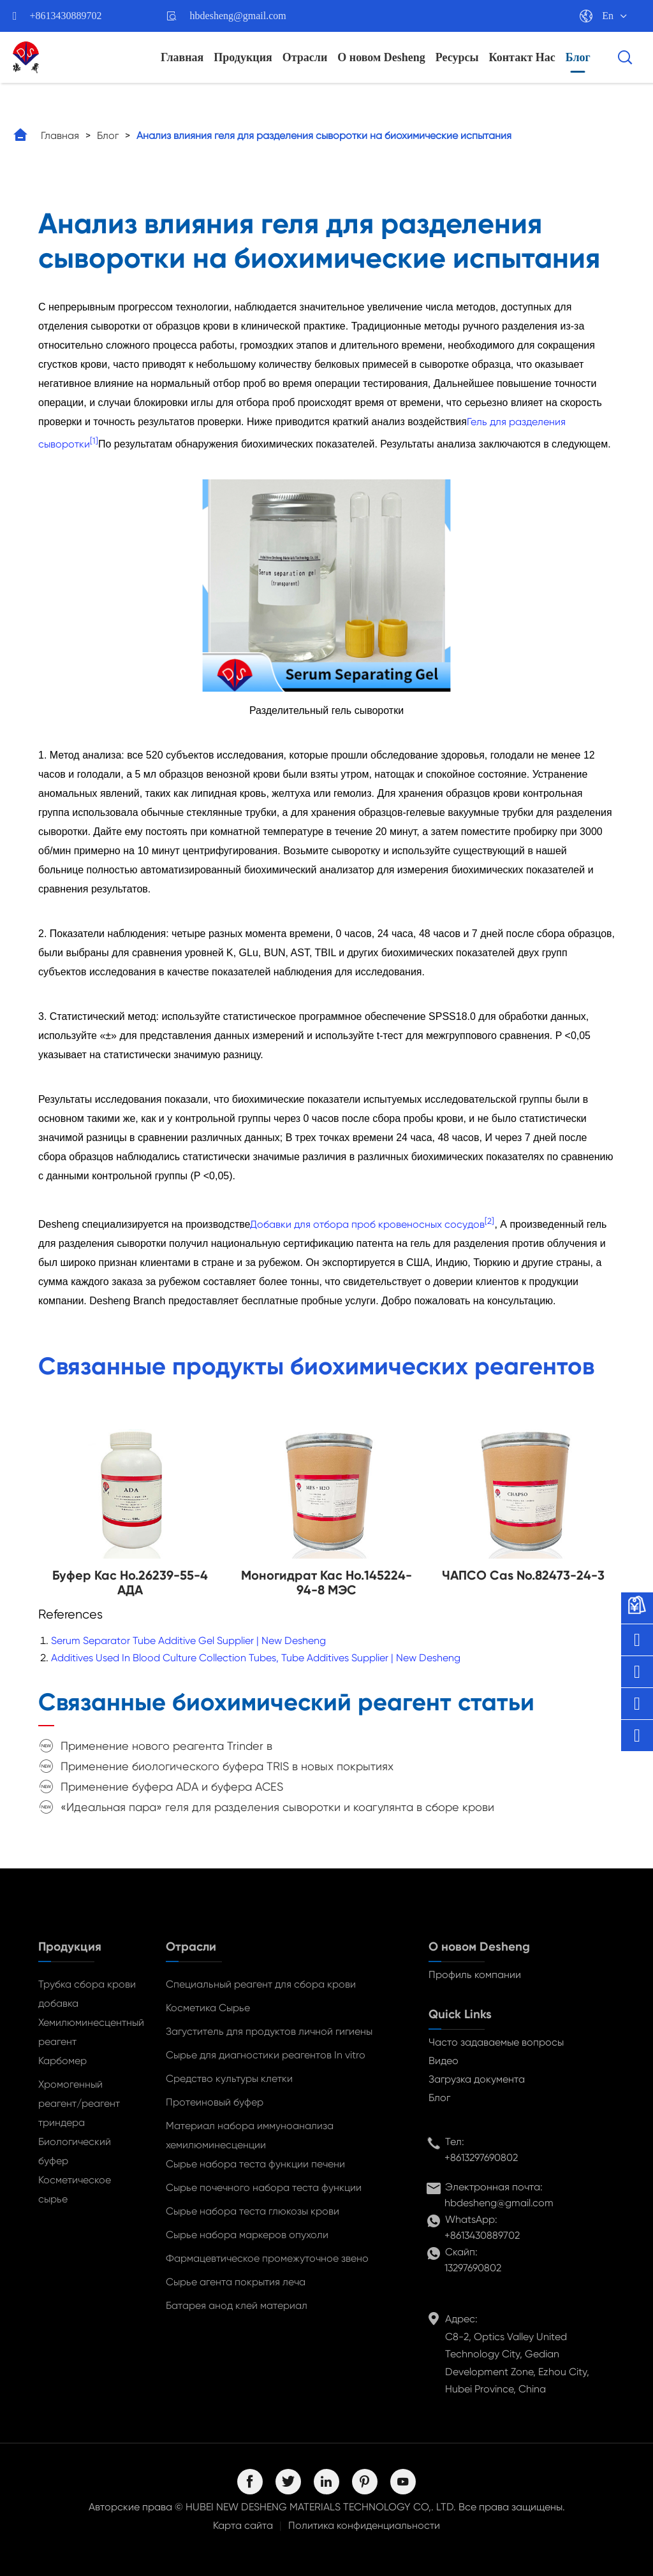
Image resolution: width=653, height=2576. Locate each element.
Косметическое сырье (74, 2189)
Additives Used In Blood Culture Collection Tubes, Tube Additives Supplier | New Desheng (255, 1658)
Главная (182, 57)
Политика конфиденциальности (364, 2525)
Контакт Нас (522, 57)
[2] (489, 1220)
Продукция (243, 57)
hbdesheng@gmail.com (238, 15)
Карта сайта (243, 2525)
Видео (444, 2061)
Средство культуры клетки (229, 2078)
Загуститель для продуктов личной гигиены (269, 2031)
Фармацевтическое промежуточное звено (267, 2258)
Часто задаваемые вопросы (496, 2042)
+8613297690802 (481, 2157)
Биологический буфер (74, 2151)
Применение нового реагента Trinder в (166, 1745)
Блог (578, 57)
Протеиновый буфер (214, 2102)
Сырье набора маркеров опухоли (247, 2235)
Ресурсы (457, 57)
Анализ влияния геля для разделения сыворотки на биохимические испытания (323, 135)
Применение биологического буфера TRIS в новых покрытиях (227, 1766)
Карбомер (62, 2061)
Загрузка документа (477, 2079)
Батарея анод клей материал (236, 2305)
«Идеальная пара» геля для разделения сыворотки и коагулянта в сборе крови (277, 1807)
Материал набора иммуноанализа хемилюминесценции (250, 2135)
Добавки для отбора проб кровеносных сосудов (367, 1224)
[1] (94, 441)
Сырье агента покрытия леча (235, 2282)
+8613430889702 (66, 15)
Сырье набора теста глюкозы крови (252, 2211)
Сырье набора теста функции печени (255, 2164)
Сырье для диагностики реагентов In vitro (265, 2055)
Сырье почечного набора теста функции (264, 2187)
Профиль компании (475, 1974)
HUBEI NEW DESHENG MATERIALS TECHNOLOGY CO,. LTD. (321, 2507)
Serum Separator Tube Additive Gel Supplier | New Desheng (188, 1640)
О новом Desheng (381, 57)
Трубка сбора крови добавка (87, 1993)
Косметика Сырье (208, 2008)
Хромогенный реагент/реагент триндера (79, 2103)
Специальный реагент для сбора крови (261, 1984)
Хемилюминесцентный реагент (89, 2032)
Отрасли (305, 57)
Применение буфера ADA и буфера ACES (172, 1786)
